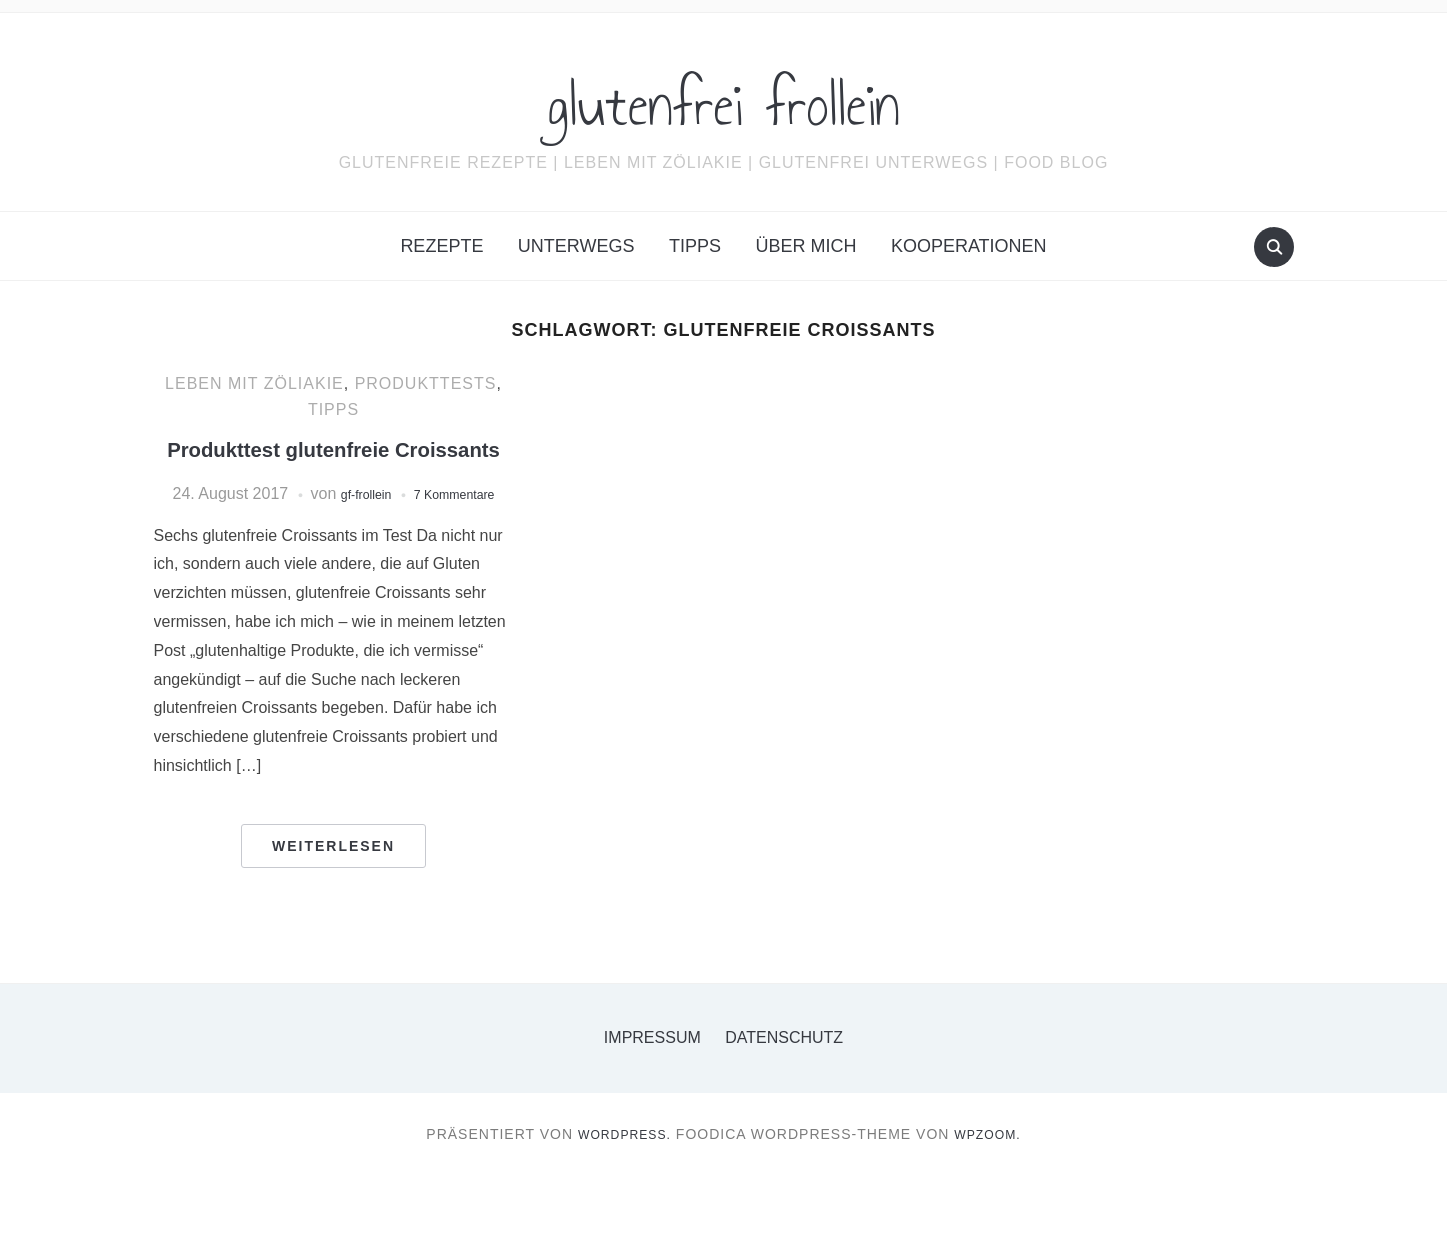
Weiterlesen (333, 905)
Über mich (805, 246)
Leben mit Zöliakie (254, 383)
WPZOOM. (993, 1193)
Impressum (652, 1096)
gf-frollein (402, 527)
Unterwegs (576, 246)
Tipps (695, 246)
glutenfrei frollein (723, 99)
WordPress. (620, 1193)
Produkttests (426, 383)
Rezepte (441, 246)
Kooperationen (969, 246)
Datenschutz (784, 1096)
